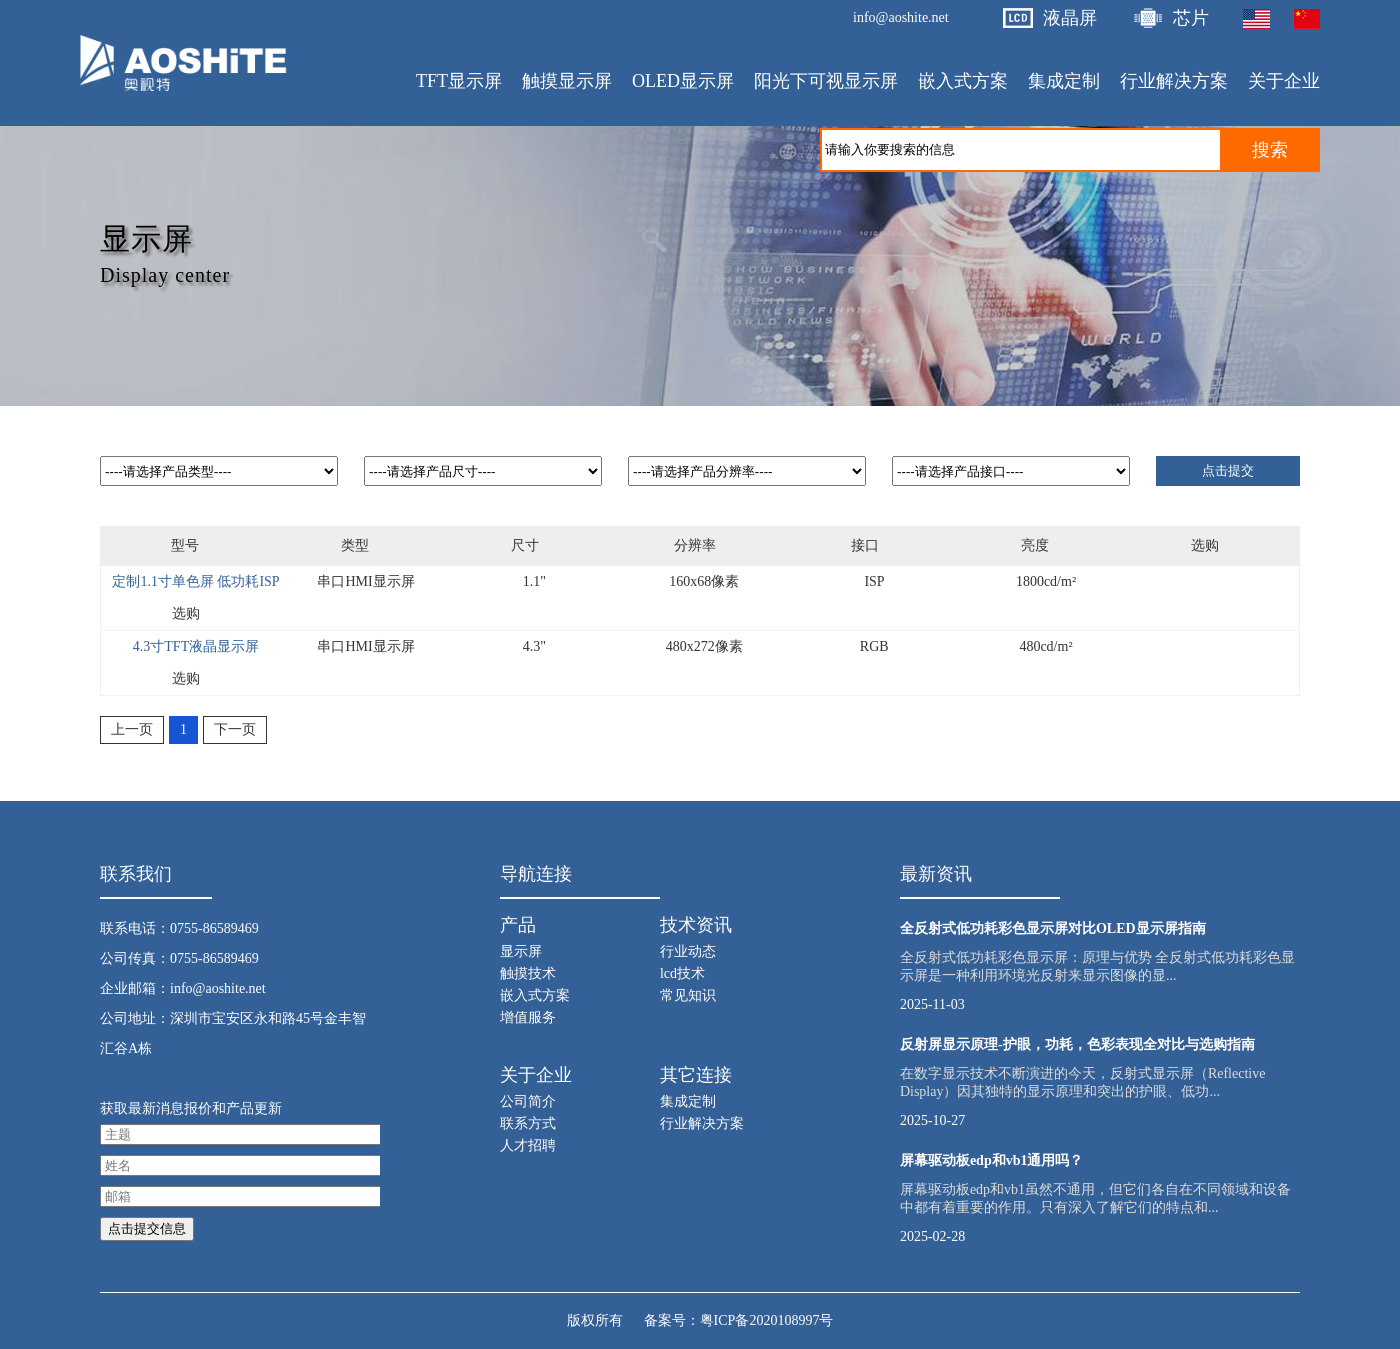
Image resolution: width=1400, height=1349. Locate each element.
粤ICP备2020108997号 (767, 1320)
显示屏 (521, 951)
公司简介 (528, 1101)
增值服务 (528, 1017)
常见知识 (688, 995)
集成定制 (688, 1101)
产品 (518, 925)
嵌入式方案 (535, 995)
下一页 (235, 729)
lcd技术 (682, 973)
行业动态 (688, 951)
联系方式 (528, 1123)
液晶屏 (1070, 18)
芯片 (1191, 18)
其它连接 (696, 1075)
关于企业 (536, 1075)
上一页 (132, 729)
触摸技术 (528, 973)
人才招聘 (528, 1145)
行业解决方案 (702, 1123)
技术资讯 (696, 925)
